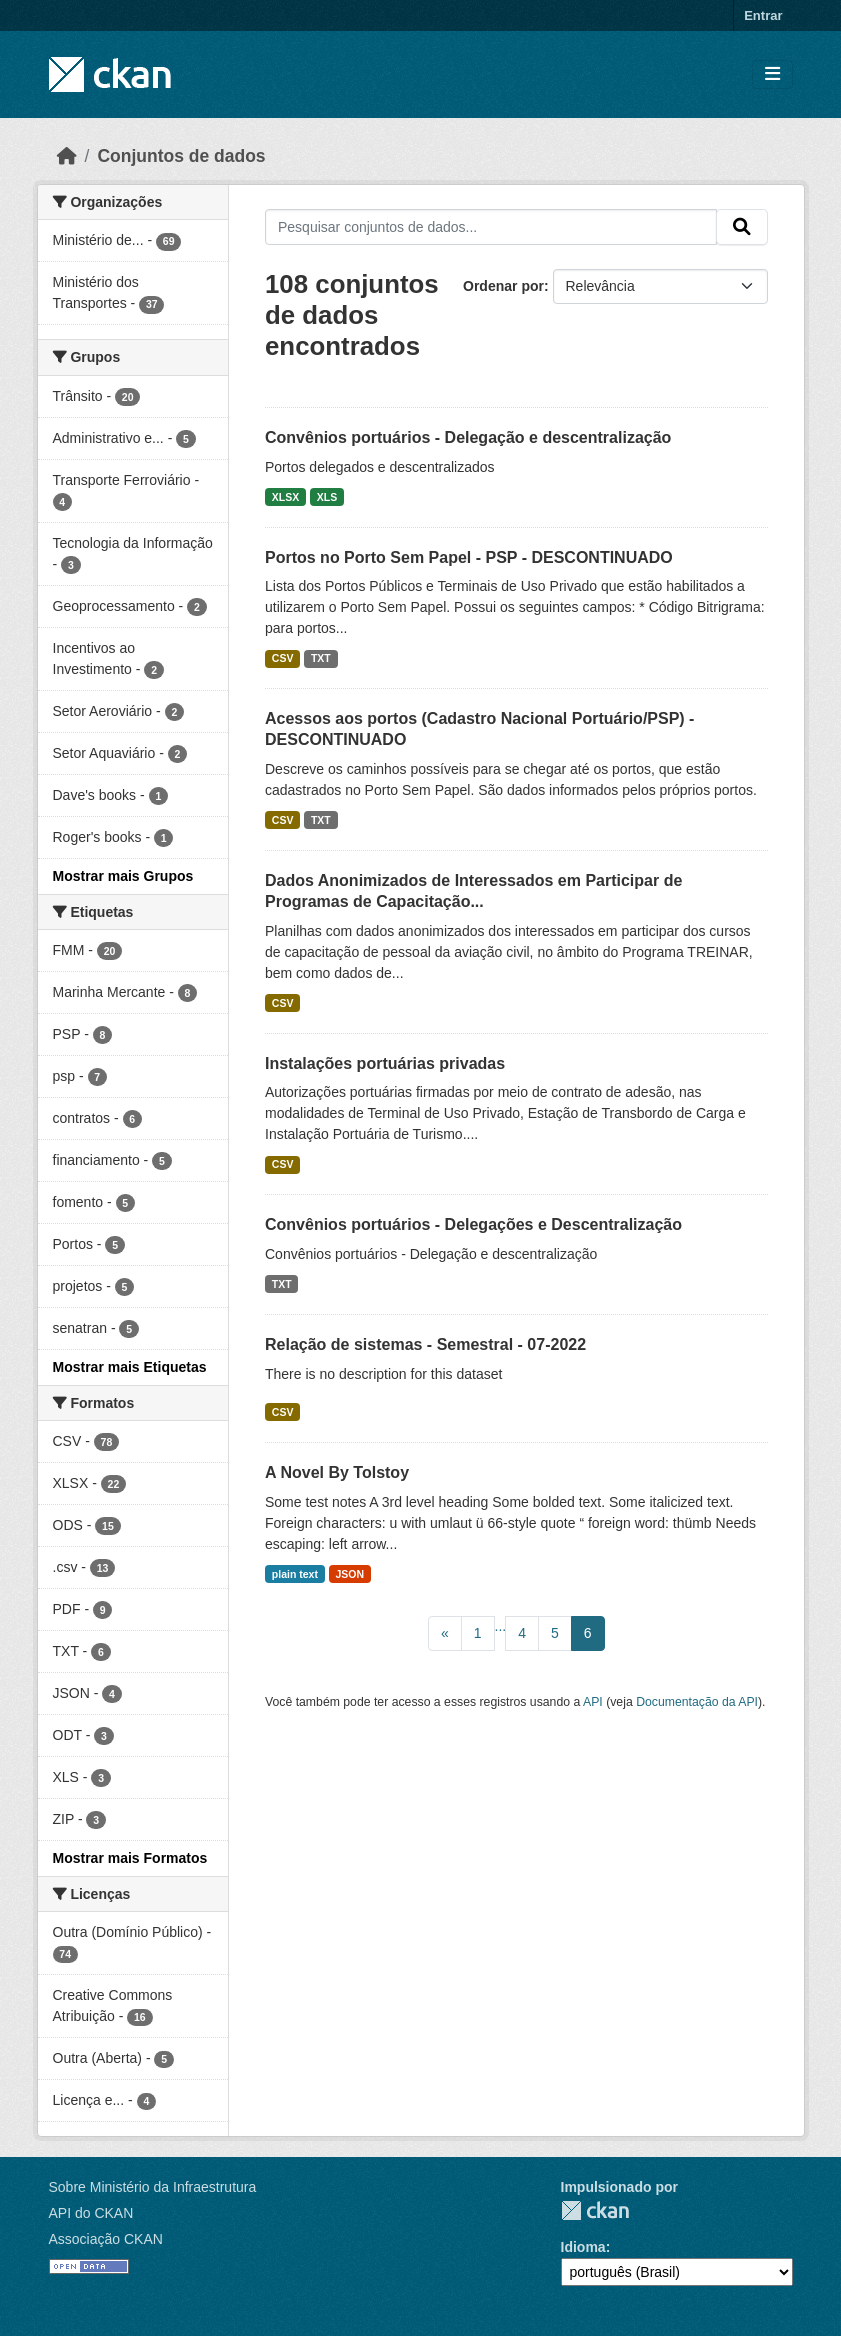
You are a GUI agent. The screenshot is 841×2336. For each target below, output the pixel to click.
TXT (321, 658)
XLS (327, 497)
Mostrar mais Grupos (123, 876)
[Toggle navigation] (772, 74)
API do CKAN (91, 2213)
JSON (349, 1574)
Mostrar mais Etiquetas (130, 1367)
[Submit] (742, 227)
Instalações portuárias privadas (385, 1063)
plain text (295, 1574)
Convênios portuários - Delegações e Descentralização (473, 1224)
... (501, 1626)
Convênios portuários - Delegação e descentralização (468, 437)
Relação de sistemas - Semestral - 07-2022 (425, 1344)
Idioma (583, 2247)
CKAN (595, 2210)
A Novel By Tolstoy (337, 1472)
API (593, 1702)
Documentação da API (697, 1702)
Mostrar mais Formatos (130, 1858)
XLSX (285, 497)
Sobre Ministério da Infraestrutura (153, 2187)
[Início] (67, 156)
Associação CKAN (106, 2239)
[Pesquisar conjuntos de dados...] (491, 227)
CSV (283, 658)
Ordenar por (503, 286)
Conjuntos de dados (181, 156)
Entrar (763, 15)
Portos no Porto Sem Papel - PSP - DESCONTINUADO (469, 557)
